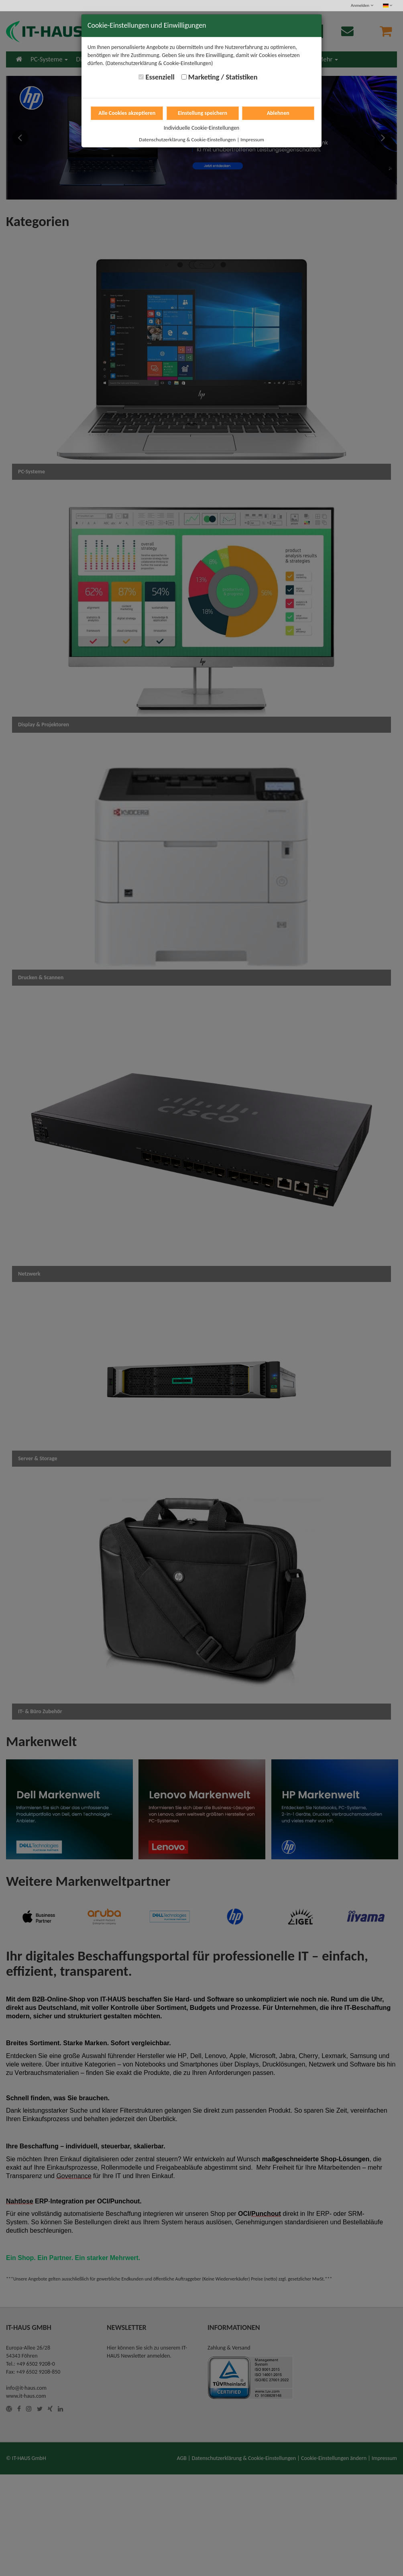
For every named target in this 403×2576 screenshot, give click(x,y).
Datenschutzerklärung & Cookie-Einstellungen (187, 140)
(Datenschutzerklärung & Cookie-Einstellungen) (159, 63)
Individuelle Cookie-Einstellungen (201, 127)
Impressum (252, 140)
